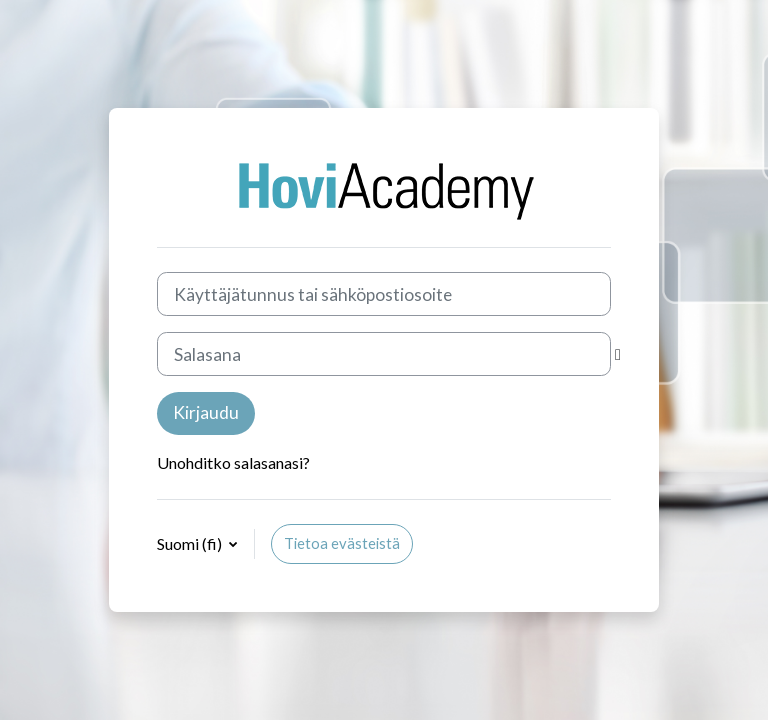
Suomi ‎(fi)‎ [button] (191, 543)
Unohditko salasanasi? (233, 462)
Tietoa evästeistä (342, 543)
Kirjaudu (206, 412)
